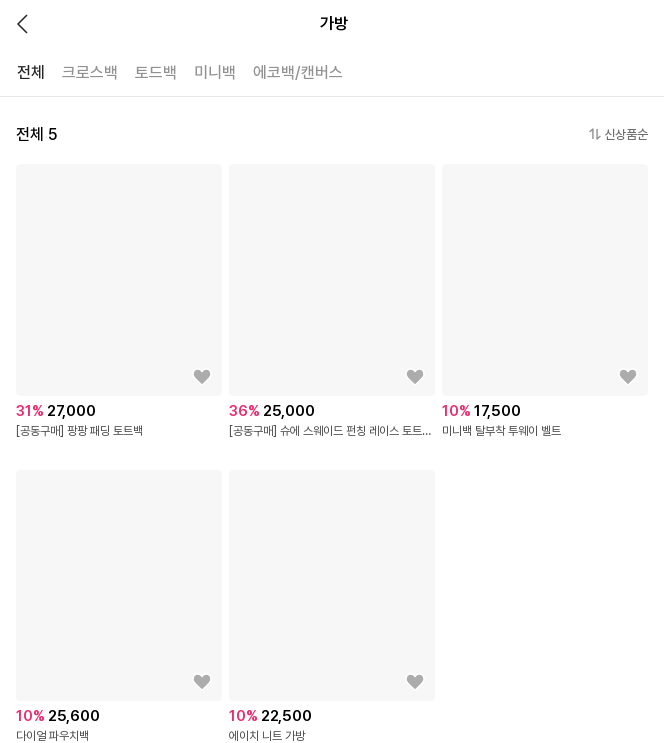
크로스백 (90, 72)
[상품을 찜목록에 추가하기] (202, 377)
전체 (31, 72)
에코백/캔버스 (298, 72)
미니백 (215, 72)
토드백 (156, 72)
